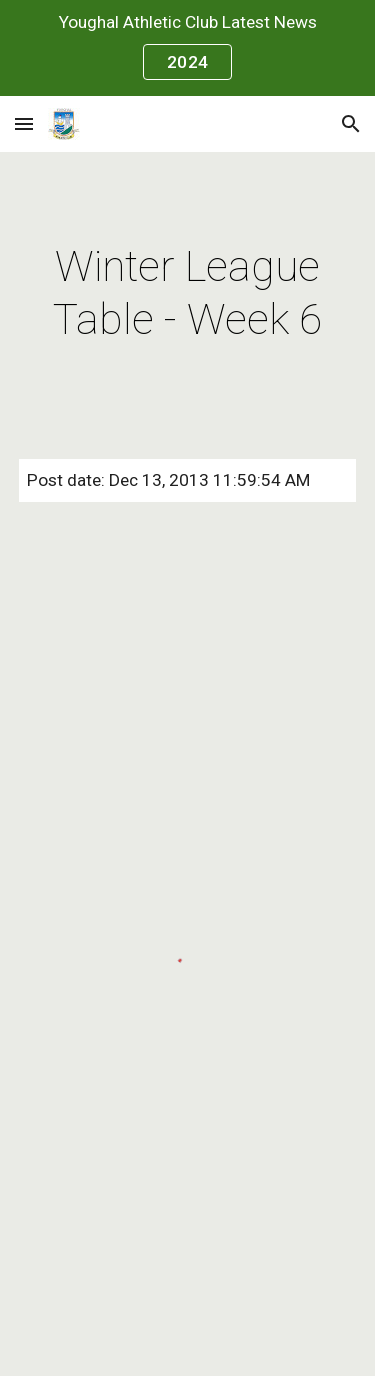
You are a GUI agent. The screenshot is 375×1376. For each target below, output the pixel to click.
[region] (187, 48)
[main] (188, 293)
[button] (24, 123)
